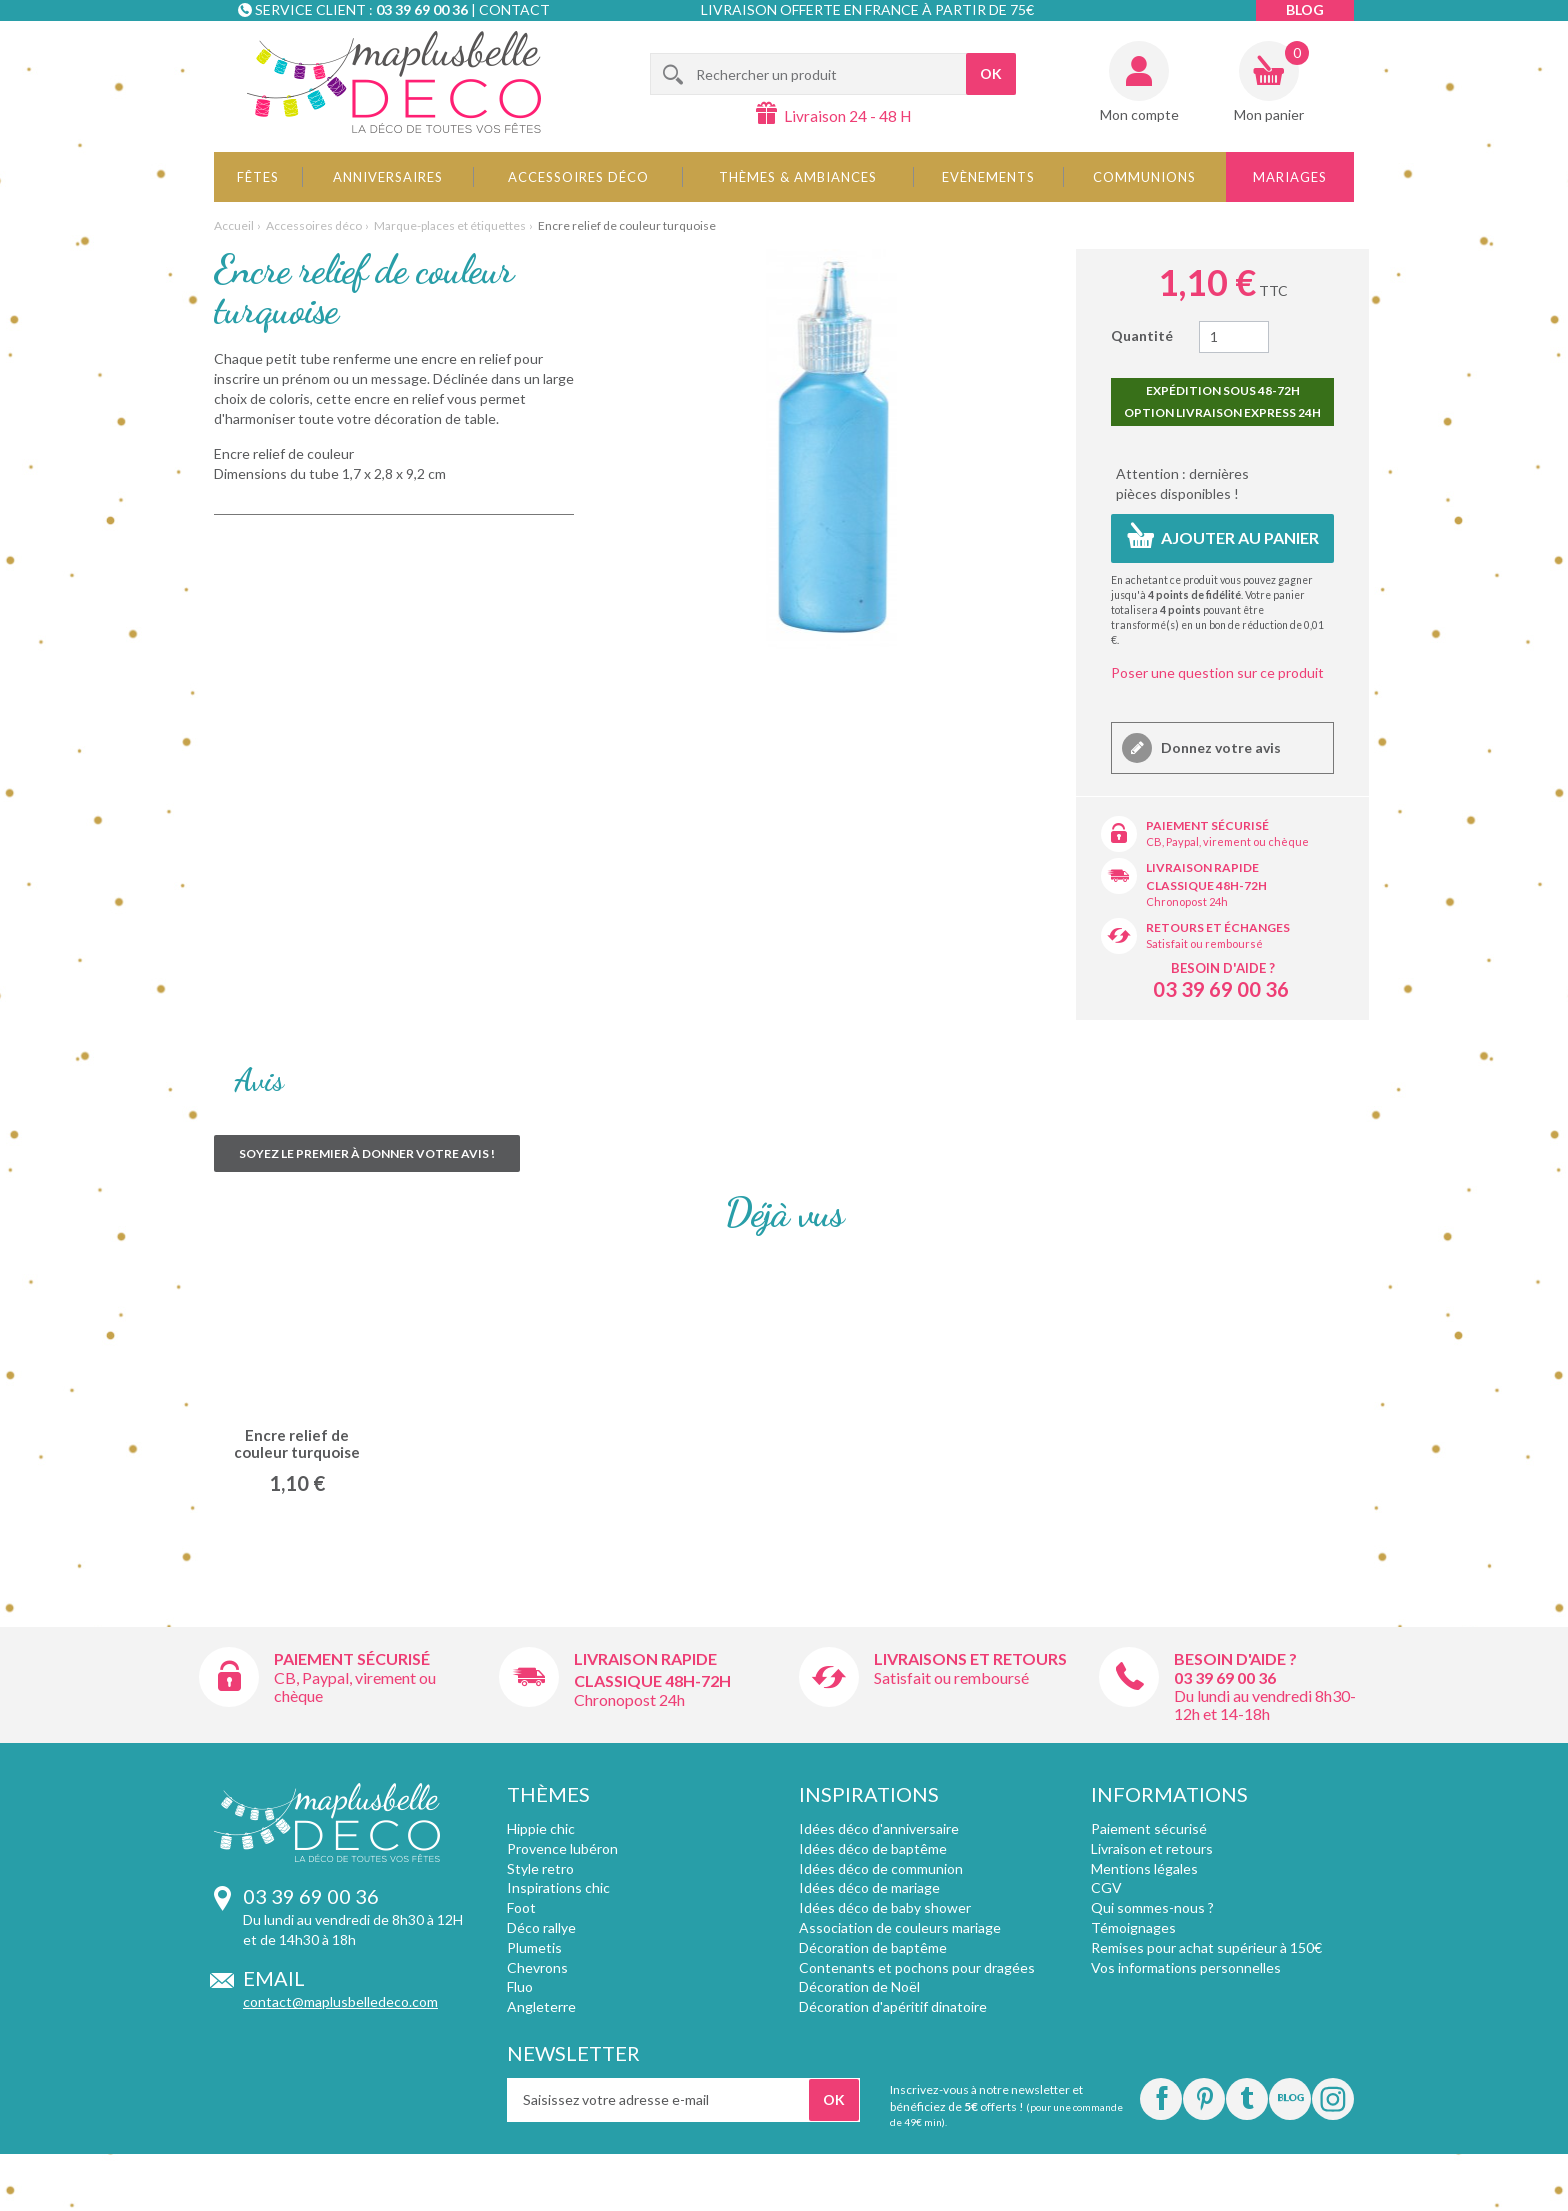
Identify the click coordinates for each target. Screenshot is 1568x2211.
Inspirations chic (558, 1887)
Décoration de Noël (859, 1986)
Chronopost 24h (1187, 901)
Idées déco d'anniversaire (879, 1828)
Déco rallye (541, 1927)
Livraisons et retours (970, 1658)
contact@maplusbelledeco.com (340, 2001)
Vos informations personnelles (1186, 1967)
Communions (1144, 177)
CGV (1106, 1887)
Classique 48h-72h (1206, 885)
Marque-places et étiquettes (450, 225)
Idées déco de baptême (873, 1848)
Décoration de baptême (873, 1947)
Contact (514, 9)
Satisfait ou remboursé (1204, 943)
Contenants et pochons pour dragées (917, 1967)
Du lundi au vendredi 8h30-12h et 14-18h (1265, 1704)
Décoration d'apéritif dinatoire (893, 2006)
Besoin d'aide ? (1223, 968)
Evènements (988, 177)
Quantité (1142, 335)
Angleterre (541, 2006)
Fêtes (258, 177)
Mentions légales (1144, 1868)
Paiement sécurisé (1207, 825)
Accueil (234, 225)
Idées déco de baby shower (885, 1907)
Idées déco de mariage (869, 1887)
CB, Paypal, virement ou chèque (1227, 841)
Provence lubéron (562, 1848)
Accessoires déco (578, 177)
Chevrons (537, 1967)
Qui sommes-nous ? (1152, 1907)
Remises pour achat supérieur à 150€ (1206, 1947)
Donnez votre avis (1219, 747)
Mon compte (1139, 114)
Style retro (540, 1868)
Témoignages (1133, 1927)
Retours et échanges (1218, 927)
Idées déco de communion (881, 1868)
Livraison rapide (1202, 867)
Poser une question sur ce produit (1217, 672)
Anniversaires (388, 177)
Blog (1305, 9)
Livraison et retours (1152, 1848)
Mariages (1290, 177)
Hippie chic (541, 1828)
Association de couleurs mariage (900, 1927)
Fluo (520, 1986)
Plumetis (534, 1947)
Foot (521, 1907)
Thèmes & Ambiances (798, 177)
